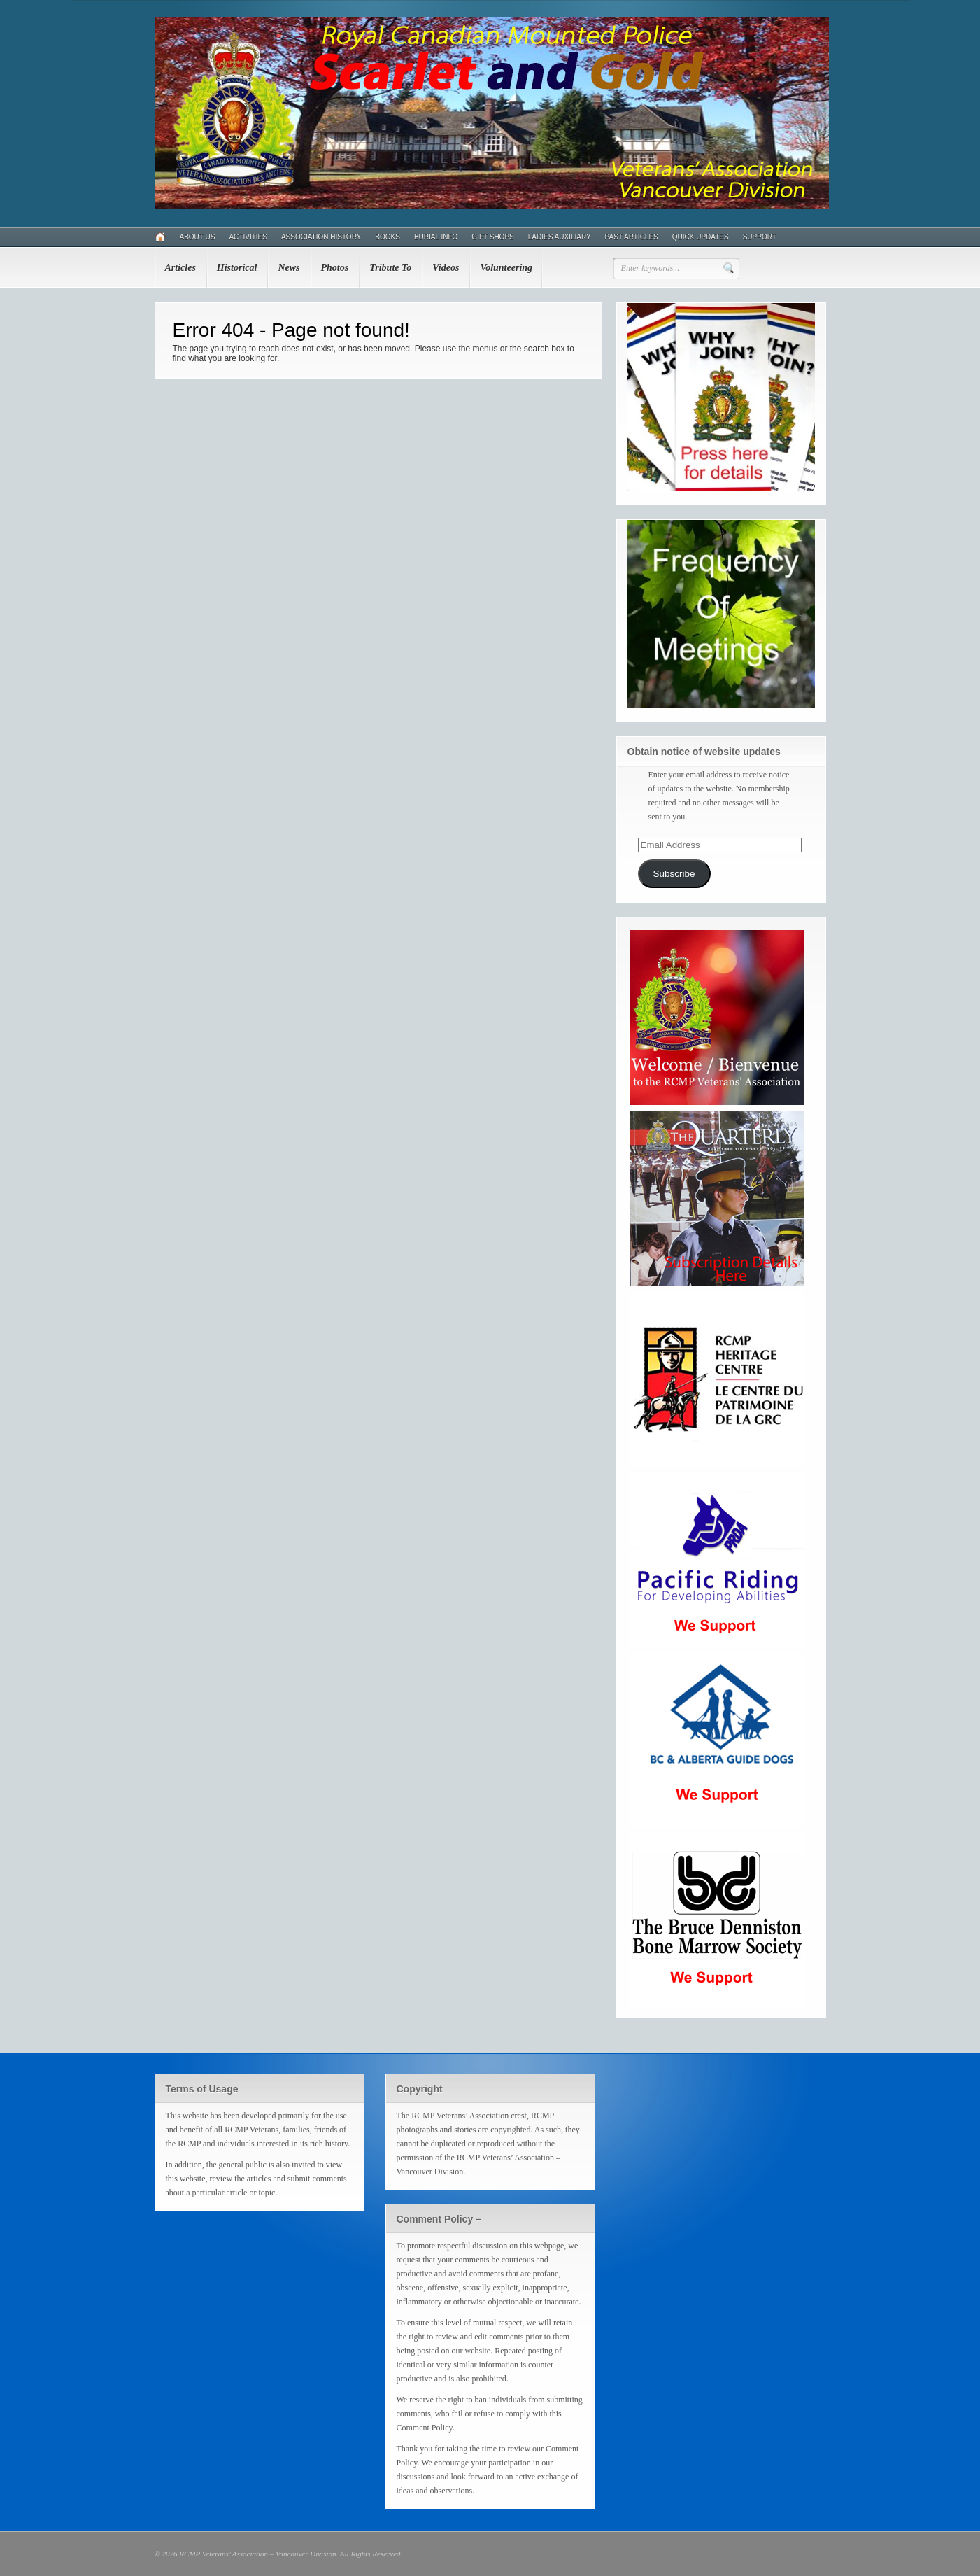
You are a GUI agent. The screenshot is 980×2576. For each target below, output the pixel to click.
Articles (180, 267)
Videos (445, 267)
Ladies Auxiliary (559, 237)
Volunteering (506, 267)
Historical (237, 267)
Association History (321, 237)
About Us (197, 237)
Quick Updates (700, 237)
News (288, 267)
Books (387, 237)
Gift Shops (492, 237)
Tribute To (390, 267)
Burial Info (435, 237)
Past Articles (631, 237)
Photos (335, 267)
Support (759, 237)
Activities (248, 237)
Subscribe (674, 873)
